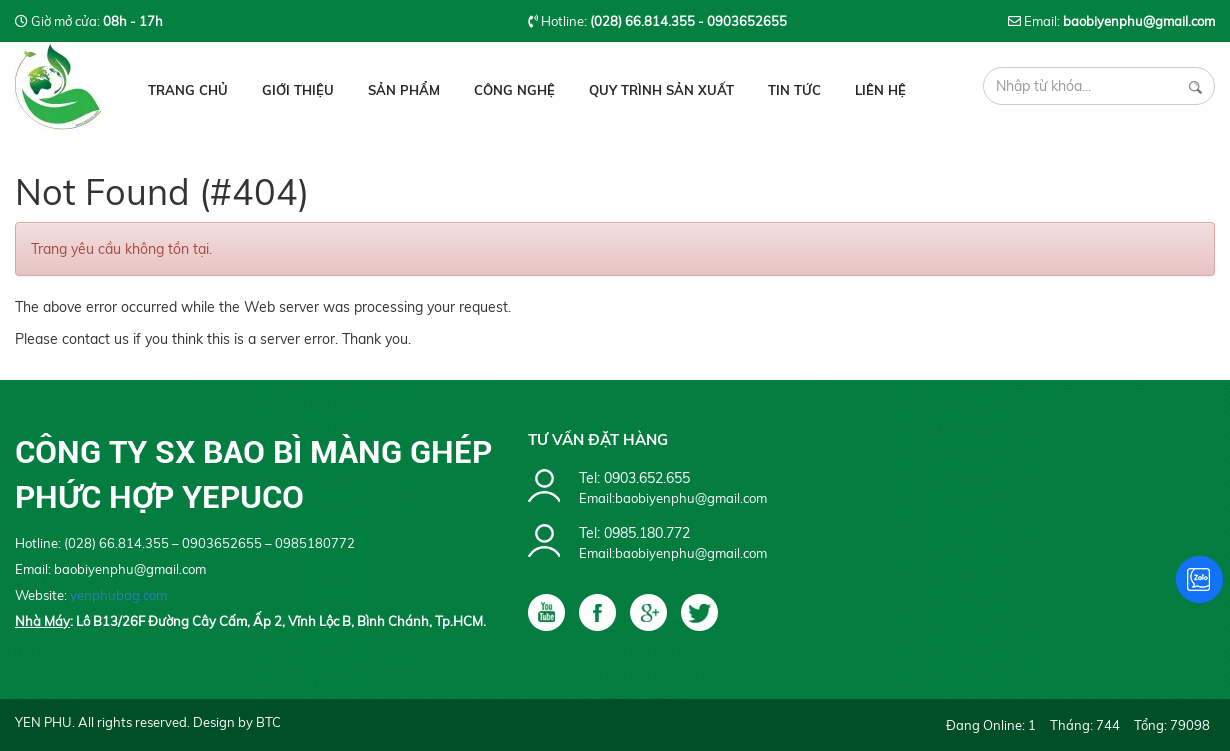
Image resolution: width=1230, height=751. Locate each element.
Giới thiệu (298, 90)
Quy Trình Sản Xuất (661, 90)
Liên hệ (880, 90)
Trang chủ (188, 90)
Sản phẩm (404, 90)
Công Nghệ (514, 90)
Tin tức (794, 90)
